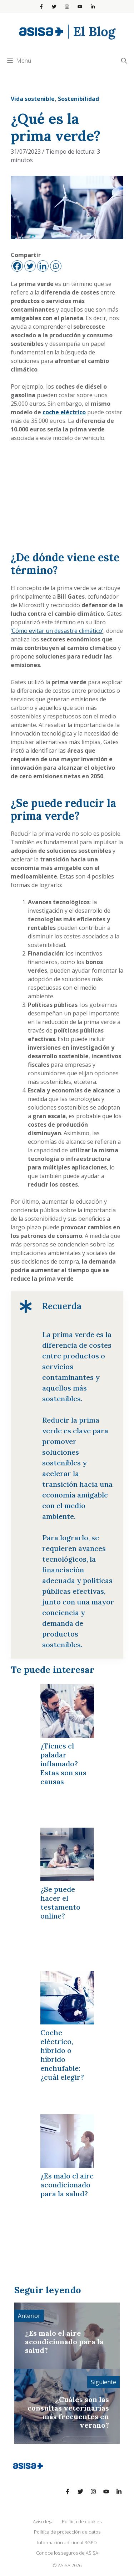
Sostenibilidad (78, 99)
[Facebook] (17, 266)
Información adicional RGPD (67, 2542)
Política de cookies (81, 2521)
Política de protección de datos (67, 2532)
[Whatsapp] (55, 266)
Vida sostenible (33, 99)
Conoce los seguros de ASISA (67, 2553)
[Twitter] (30, 266)
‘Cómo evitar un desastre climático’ (57, 631)
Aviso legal (44, 2521)
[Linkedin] (43, 266)
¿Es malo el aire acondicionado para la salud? (64, 2342)
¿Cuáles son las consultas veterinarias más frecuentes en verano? (68, 2412)
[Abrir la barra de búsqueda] (124, 60)
